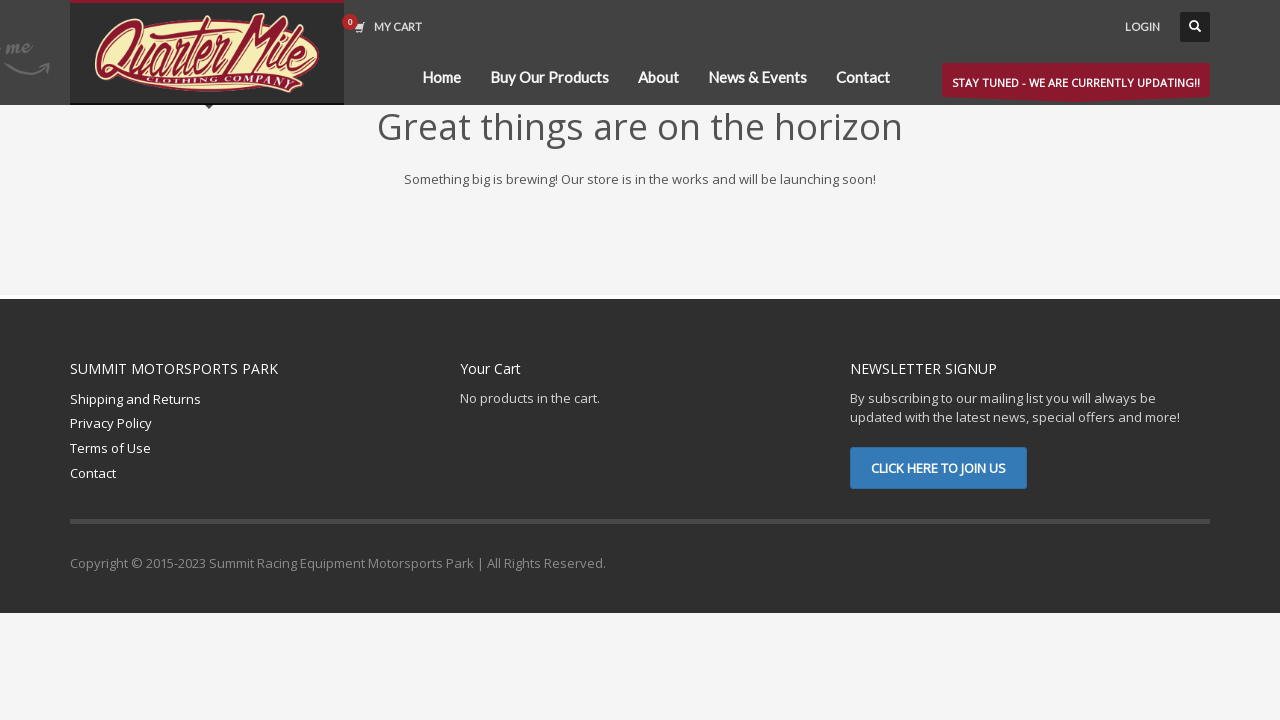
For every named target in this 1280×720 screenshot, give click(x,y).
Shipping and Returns (135, 399)
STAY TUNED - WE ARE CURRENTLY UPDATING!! (1076, 86)
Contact (93, 473)
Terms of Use (110, 448)
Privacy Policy (111, 423)
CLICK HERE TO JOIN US (938, 468)
